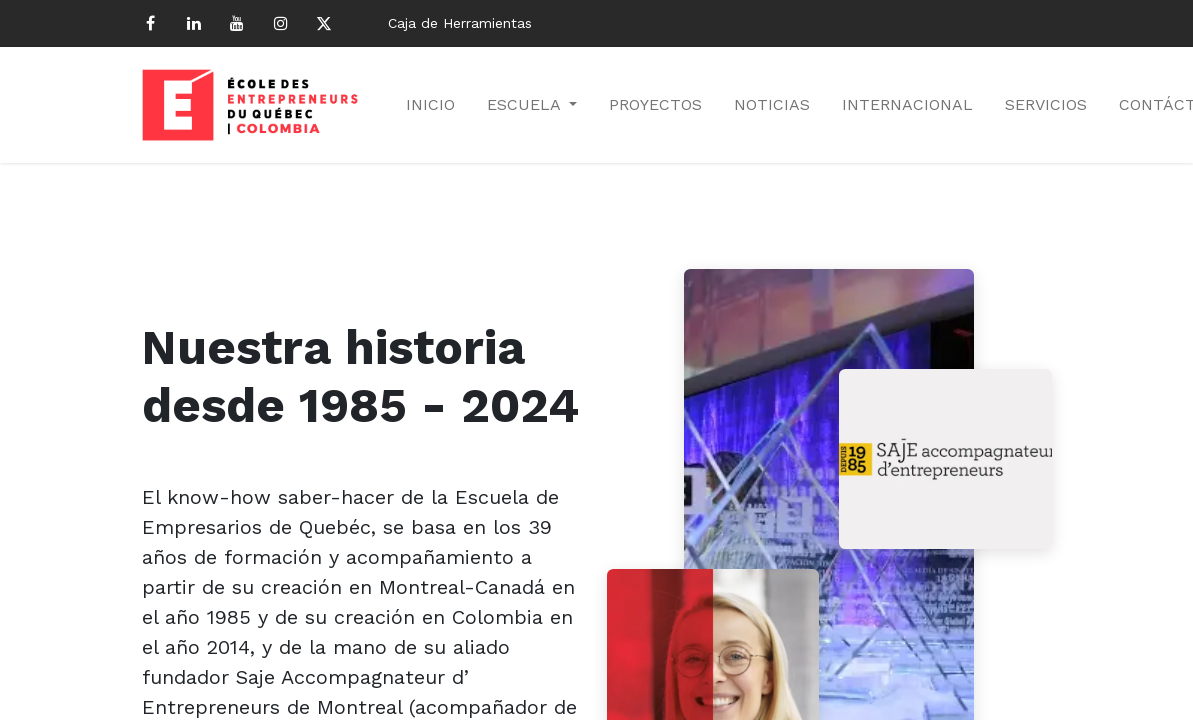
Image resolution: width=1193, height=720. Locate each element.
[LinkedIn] (194, 23)
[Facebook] (151, 23)
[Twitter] (324, 23)
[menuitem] (430, 105)
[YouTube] (237, 23)
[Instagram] (281, 23)
